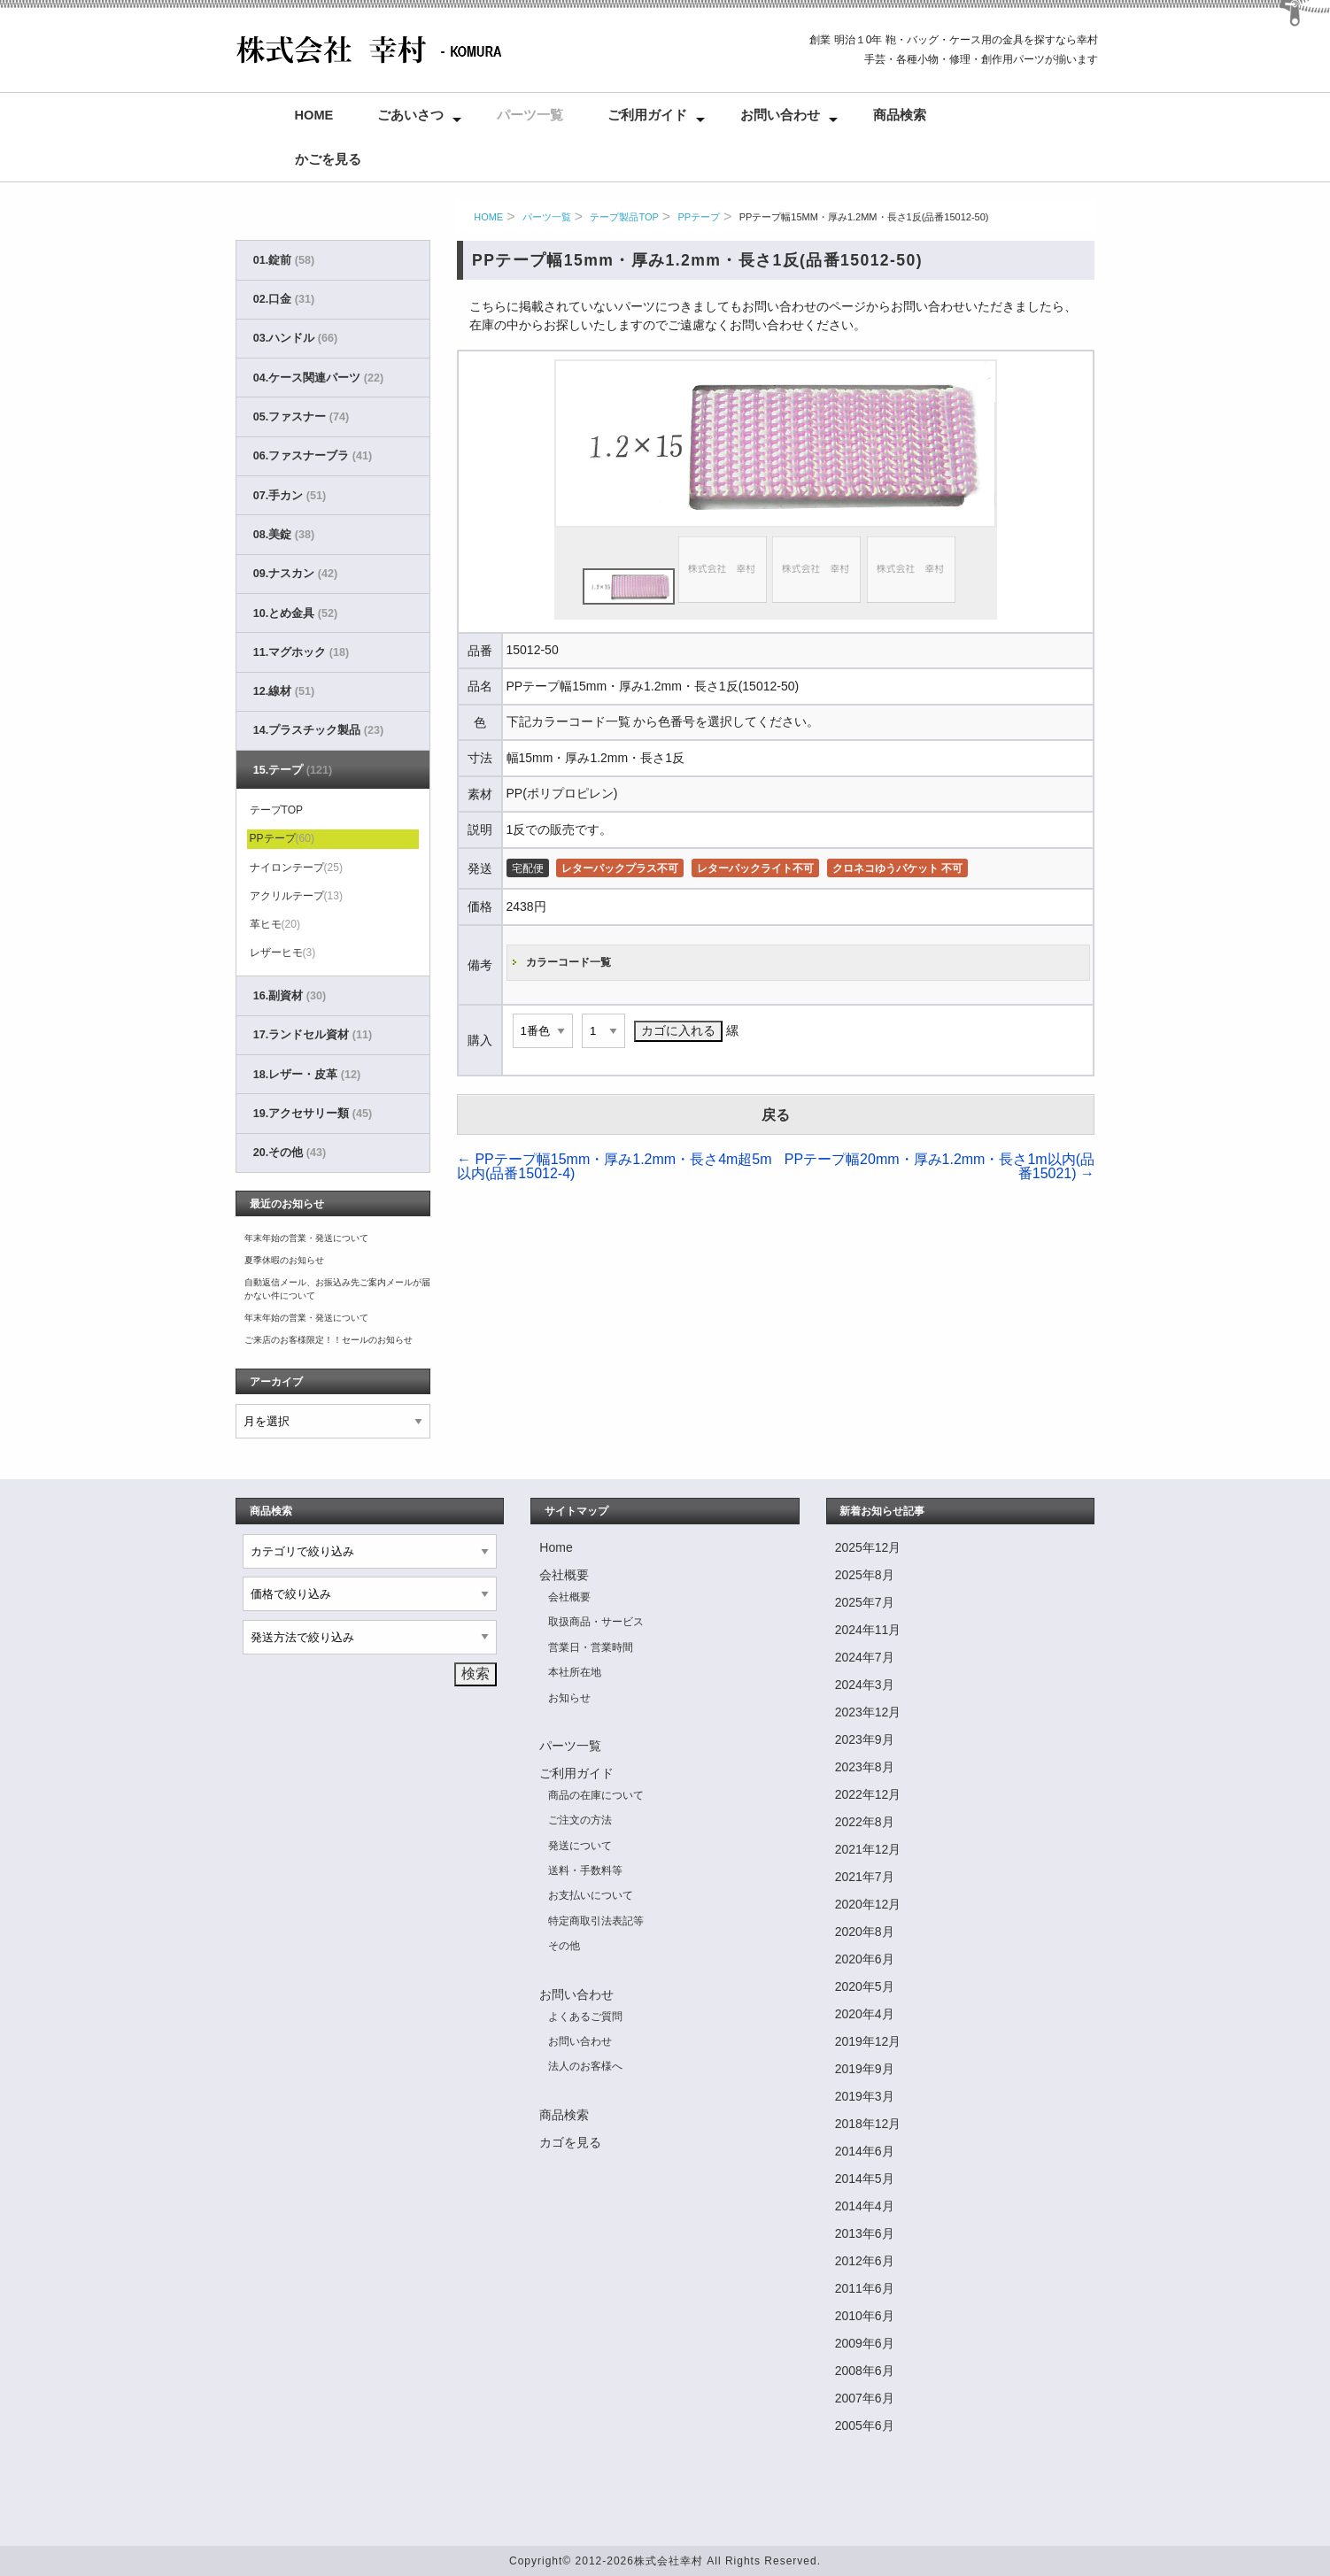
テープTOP (276, 810)
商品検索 (899, 115)
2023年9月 (864, 1739)
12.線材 (283, 691)
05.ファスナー (301, 417)
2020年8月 (864, 1931)
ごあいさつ (410, 115)
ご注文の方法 (580, 1820)
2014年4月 (864, 2206)
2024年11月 (868, 1630)
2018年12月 (868, 2124)
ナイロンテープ (296, 867)
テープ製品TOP (624, 217)
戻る (776, 1114)
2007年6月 (864, 2398)
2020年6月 (864, 1959)
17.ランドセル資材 (312, 1035)
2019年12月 (868, 2041)
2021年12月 (868, 1849)
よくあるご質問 (585, 2016)
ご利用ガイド (647, 115)
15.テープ (292, 770)
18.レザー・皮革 (306, 1074)
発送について (580, 1845)
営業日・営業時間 (590, 1647)
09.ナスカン (295, 573)
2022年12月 (868, 1794)
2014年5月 (864, 2178)
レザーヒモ (283, 952)
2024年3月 (864, 1684)
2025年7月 (864, 1602)
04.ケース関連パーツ (318, 378)
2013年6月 (864, 2233)
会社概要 (564, 1575)
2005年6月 (864, 2425)
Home (314, 115)
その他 (564, 1946)
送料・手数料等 (585, 1870)
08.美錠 (283, 534)
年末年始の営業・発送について (306, 1238)
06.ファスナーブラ (312, 456)
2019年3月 (864, 2096)
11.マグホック (301, 652)
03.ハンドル (295, 338)
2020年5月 (864, 1986)
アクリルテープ (296, 896)
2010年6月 (864, 2316)
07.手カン (289, 496)
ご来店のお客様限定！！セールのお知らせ (328, 1340)
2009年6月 (864, 2343)
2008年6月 (864, 2371)
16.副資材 (289, 996)
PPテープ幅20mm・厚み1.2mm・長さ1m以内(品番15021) (939, 1166)
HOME (488, 217)
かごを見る (328, 159)
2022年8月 (864, 1822)
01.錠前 (283, 260)
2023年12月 (868, 1712)
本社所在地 (574, 1672)
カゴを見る (570, 2142)
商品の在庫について (596, 1795)
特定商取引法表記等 (596, 1921)
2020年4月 (864, 2014)
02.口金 (283, 299)
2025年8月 (864, 1575)
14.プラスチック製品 (318, 730)
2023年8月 (864, 1767)
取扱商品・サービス (596, 1622)
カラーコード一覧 (568, 962)
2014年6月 (864, 2151)
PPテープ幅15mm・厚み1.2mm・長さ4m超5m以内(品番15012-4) (614, 1166)
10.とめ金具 (295, 613)
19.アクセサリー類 (312, 1113)
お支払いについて (590, 1895)
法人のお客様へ (585, 2066)
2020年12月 (868, 1904)
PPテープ (698, 217)
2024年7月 (864, 1657)
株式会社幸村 (668, 2561)
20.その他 (289, 1152)
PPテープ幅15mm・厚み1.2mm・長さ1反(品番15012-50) (864, 217)
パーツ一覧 (530, 115)
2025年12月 (868, 1547)
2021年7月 (864, 1877)
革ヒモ (275, 924)
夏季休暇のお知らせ (284, 1260)
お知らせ (569, 1698)
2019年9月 (864, 2069)
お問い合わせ (780, 115)
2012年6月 (864, 2261)
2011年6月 (864, 2288)
